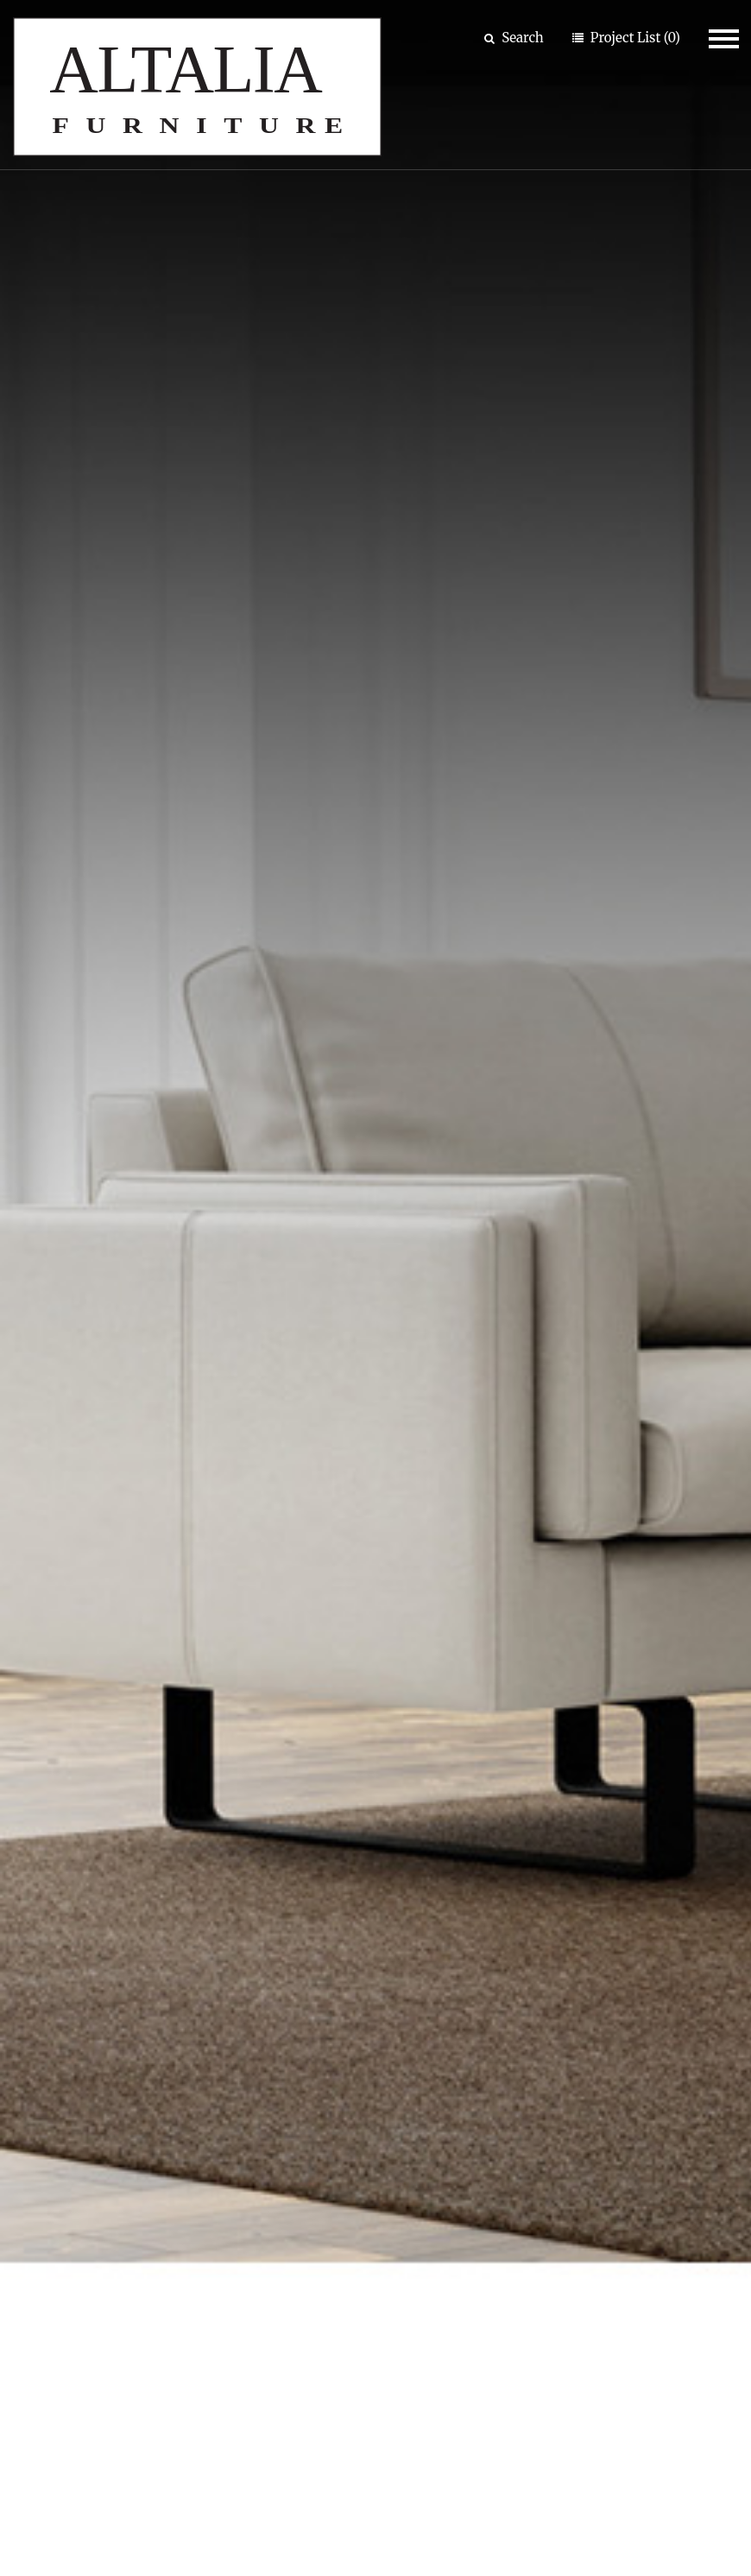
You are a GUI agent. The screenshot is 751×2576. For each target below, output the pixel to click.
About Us (288, 2221)
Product (42, 2221)
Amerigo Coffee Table (179, 1408)
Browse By (65, 2181)
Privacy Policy (642, 2512)
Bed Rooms (319, 879)
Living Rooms (583, 879)
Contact (283, 2259)
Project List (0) (633, 37)
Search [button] (514, 37)
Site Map (509, 2512)
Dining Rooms (84, 879)
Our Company (321, 2181)
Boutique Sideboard (555, 1408)
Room (35, 2259)
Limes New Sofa (187, 1831)
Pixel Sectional (554, 1831)
